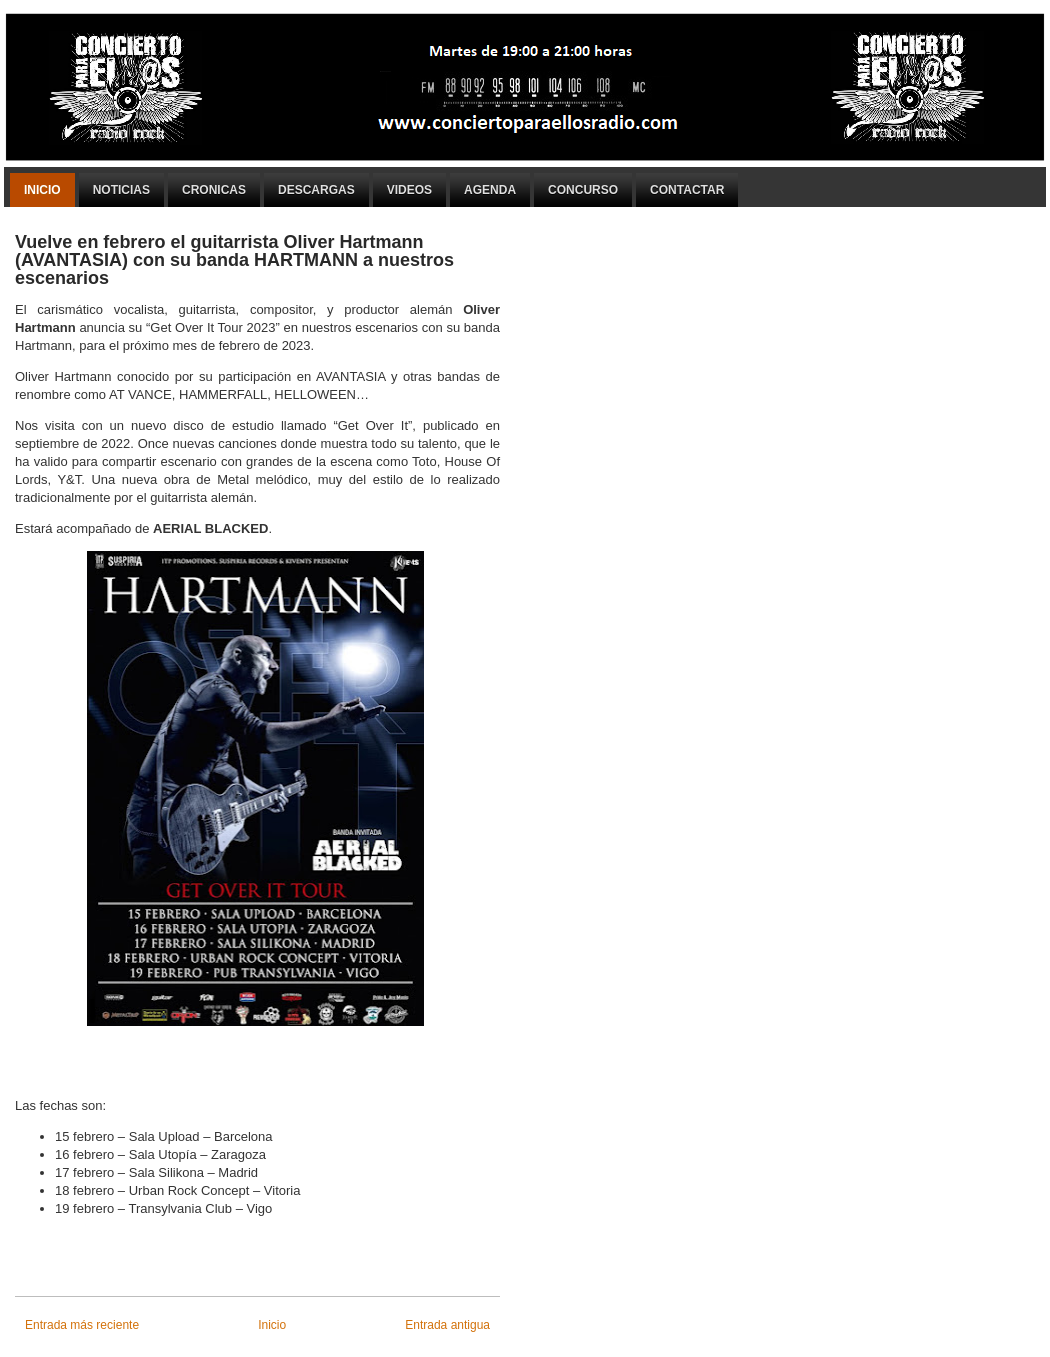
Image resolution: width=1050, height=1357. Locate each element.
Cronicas (214, 190)
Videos (409, 190)
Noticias (121, 190)
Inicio (42, 190)
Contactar (687, 190)
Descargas (316, 190)
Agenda (490, 190)
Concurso (583, 190)
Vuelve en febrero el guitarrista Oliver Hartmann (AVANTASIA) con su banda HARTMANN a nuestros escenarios (234, 260)
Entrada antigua (447, 1325)
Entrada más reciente (82, 1325)
